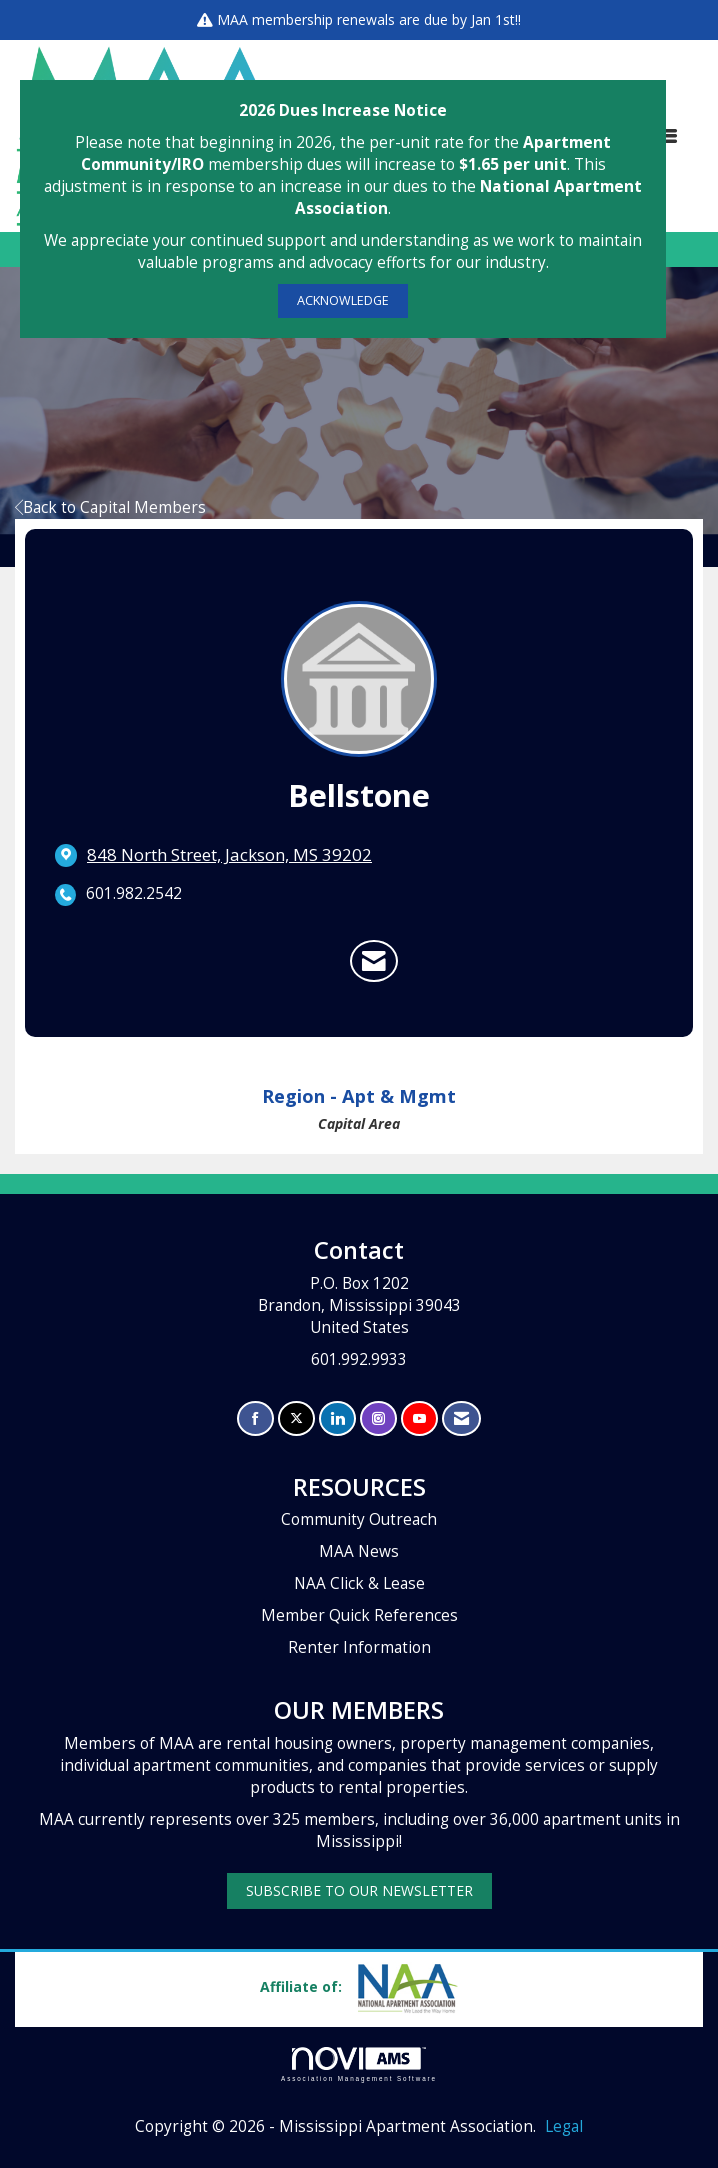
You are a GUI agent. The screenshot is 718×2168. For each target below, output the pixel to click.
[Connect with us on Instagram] (378, 1418)
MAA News (359, 1551)
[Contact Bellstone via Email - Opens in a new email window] (374, 961)
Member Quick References (359, 1615)
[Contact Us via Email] (461, 1418)
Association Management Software (359, 2064)
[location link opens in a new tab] (229, 855)
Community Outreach (359, 1519)
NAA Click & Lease (359, 1583)
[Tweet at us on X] (296, 1418)
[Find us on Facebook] (255, 1418)
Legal (564, 2126)
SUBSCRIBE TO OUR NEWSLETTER (359, 1890)
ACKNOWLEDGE (343, 300)
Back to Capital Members (110, 507)
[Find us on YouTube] (419, 1418)
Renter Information (359, 1647)
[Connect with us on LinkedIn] (337, 1418)
